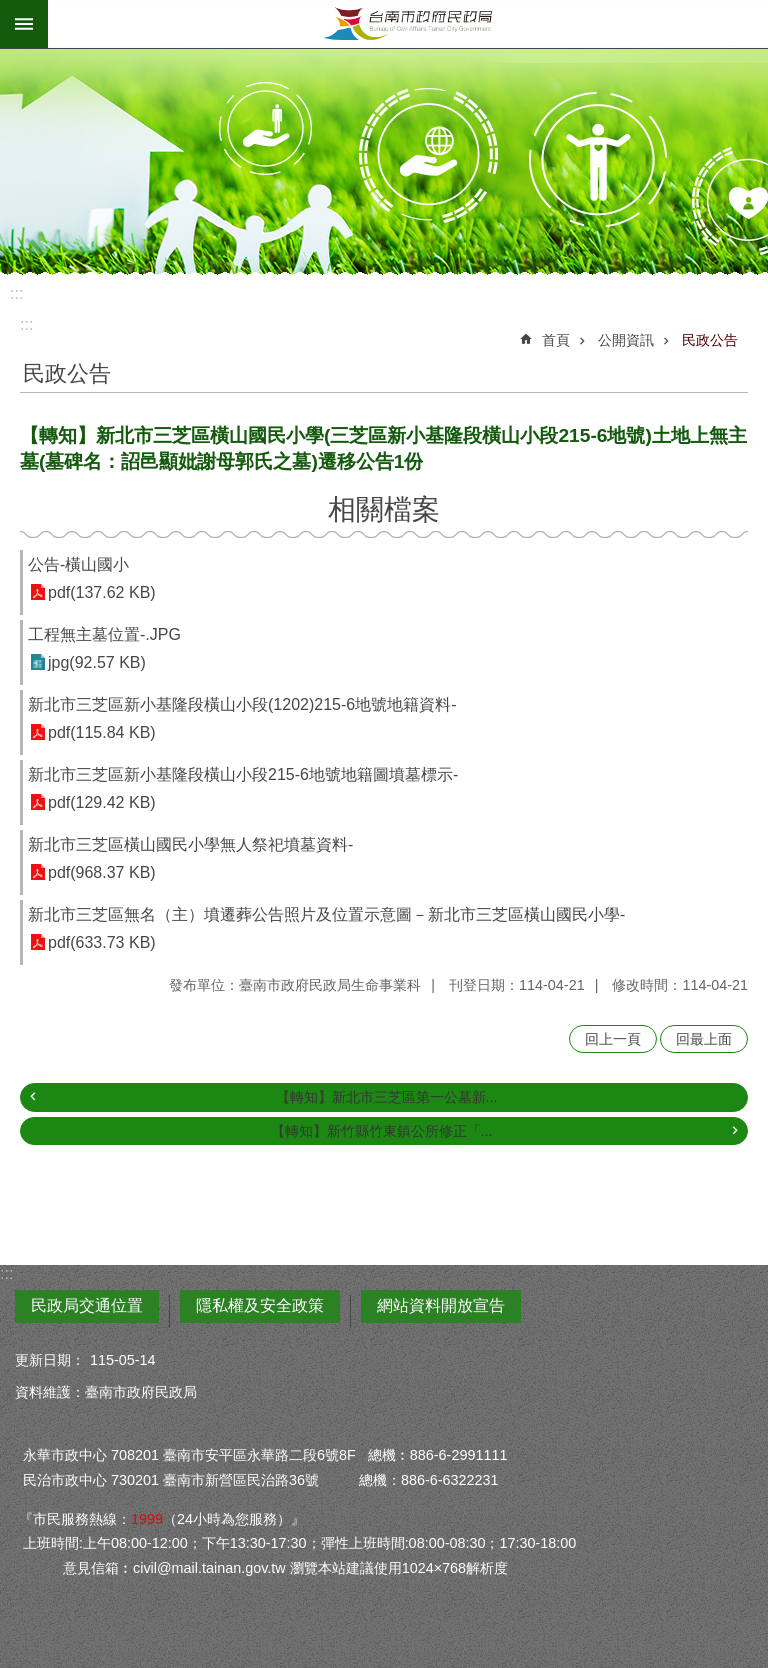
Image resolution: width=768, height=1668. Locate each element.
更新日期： (50, 1360)
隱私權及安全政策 (260, 1305)
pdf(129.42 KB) (102, 802)
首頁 (556, 340)
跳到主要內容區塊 (10, 10)
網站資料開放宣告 (441, 1305)
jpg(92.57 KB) (97, 662)
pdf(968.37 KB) (102, 872)
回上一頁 (613, 1039)
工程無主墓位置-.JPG (104, 634)
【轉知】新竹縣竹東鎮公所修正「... (382, 1131)
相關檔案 (384, 509)
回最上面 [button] (704, 1039)
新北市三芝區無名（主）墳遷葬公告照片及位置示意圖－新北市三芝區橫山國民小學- (326, 914)
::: (16, 293)
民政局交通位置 (87, 1305)
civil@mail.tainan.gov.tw (209, 1568)
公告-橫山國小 (78, 564)
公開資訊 (626, 340)
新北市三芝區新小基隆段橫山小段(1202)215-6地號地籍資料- (242, 704)
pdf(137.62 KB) (102, 592)
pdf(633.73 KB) (102, 942)
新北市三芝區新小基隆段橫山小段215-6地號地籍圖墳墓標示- (243, 774)
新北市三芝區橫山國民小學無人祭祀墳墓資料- (190, 844)
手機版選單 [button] (24, 24)
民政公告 (710, 340)
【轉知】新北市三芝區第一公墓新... (387, 1097)
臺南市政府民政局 (408, 24)
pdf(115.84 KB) (102, 732)
